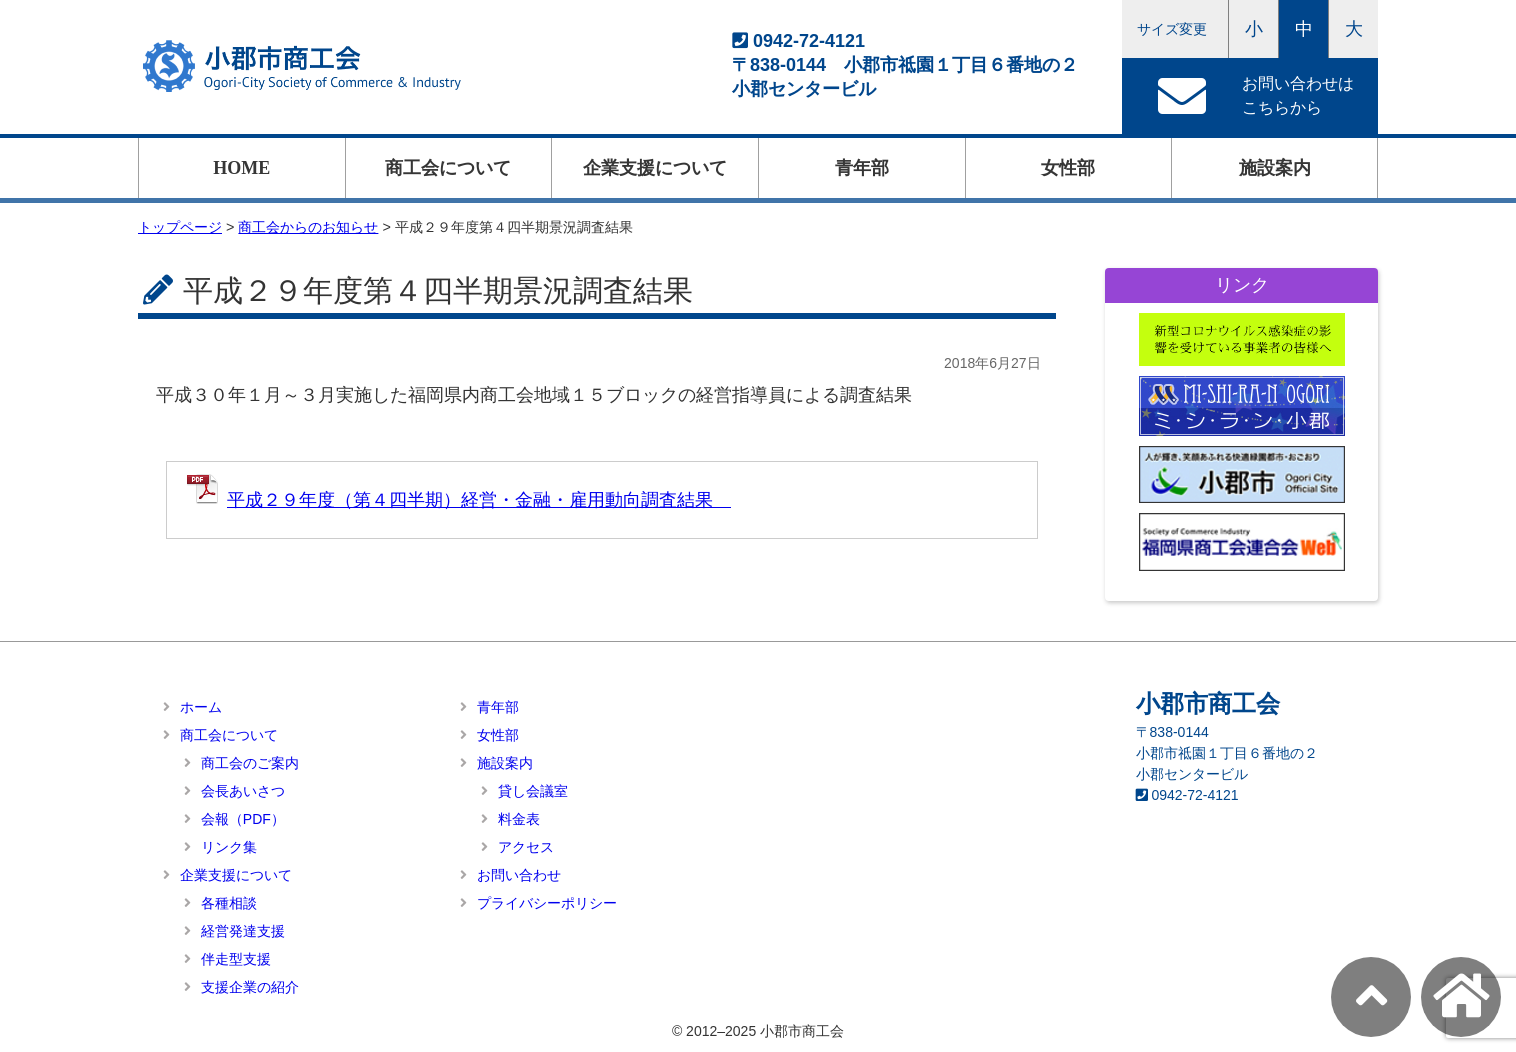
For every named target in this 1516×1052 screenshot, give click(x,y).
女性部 (1068, 168)
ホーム (201, 707)
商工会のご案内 (250, 763)
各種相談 (229, 903)
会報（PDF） (243, 819)
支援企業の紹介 (250, 987)
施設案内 (1275, 168)
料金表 (519, 819)
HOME (241, 168)
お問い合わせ (519, 875)
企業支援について (655, 168)
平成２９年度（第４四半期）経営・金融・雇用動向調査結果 (479, 500)
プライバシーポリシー (547, 903)
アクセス (526, 847)
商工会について (448, 168)
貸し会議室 (533, 791)
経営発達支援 (243, 931)
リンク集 (229, 847)
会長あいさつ (243, 791)
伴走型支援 (236, 959)
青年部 (862, 168)
